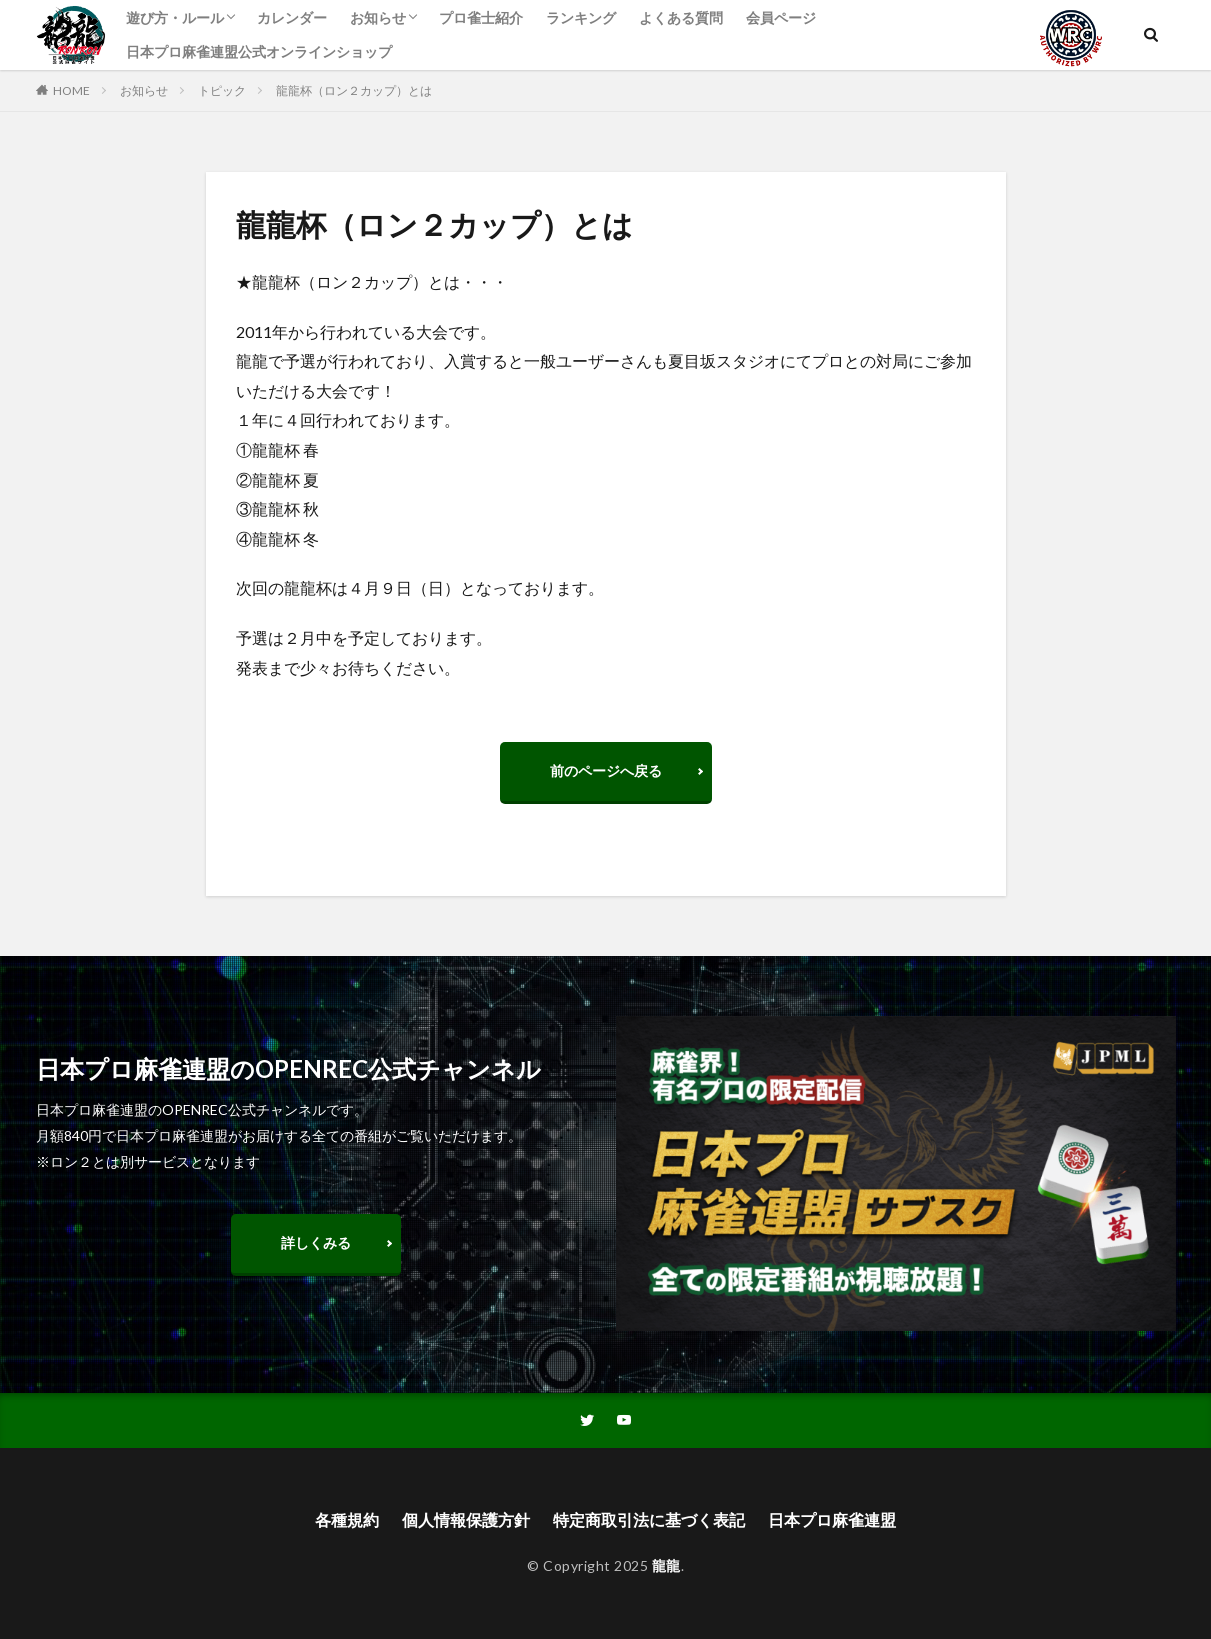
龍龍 (666, 1565)
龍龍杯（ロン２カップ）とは (354, 90)
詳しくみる (316, 1242)
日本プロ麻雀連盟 (832, 1519)
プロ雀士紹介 (481, 17)
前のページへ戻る (606, 770)
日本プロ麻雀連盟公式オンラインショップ (259, 51)
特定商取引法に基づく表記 (649, 1519)
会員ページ (781, 17)
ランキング (581, 17)
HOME (71, 90)
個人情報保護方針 (466, 1519)
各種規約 (347, 1519)
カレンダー (292, 17)
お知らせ (378, 17)
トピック (222, 90)
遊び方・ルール (175, 17)
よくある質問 (681, 17)
